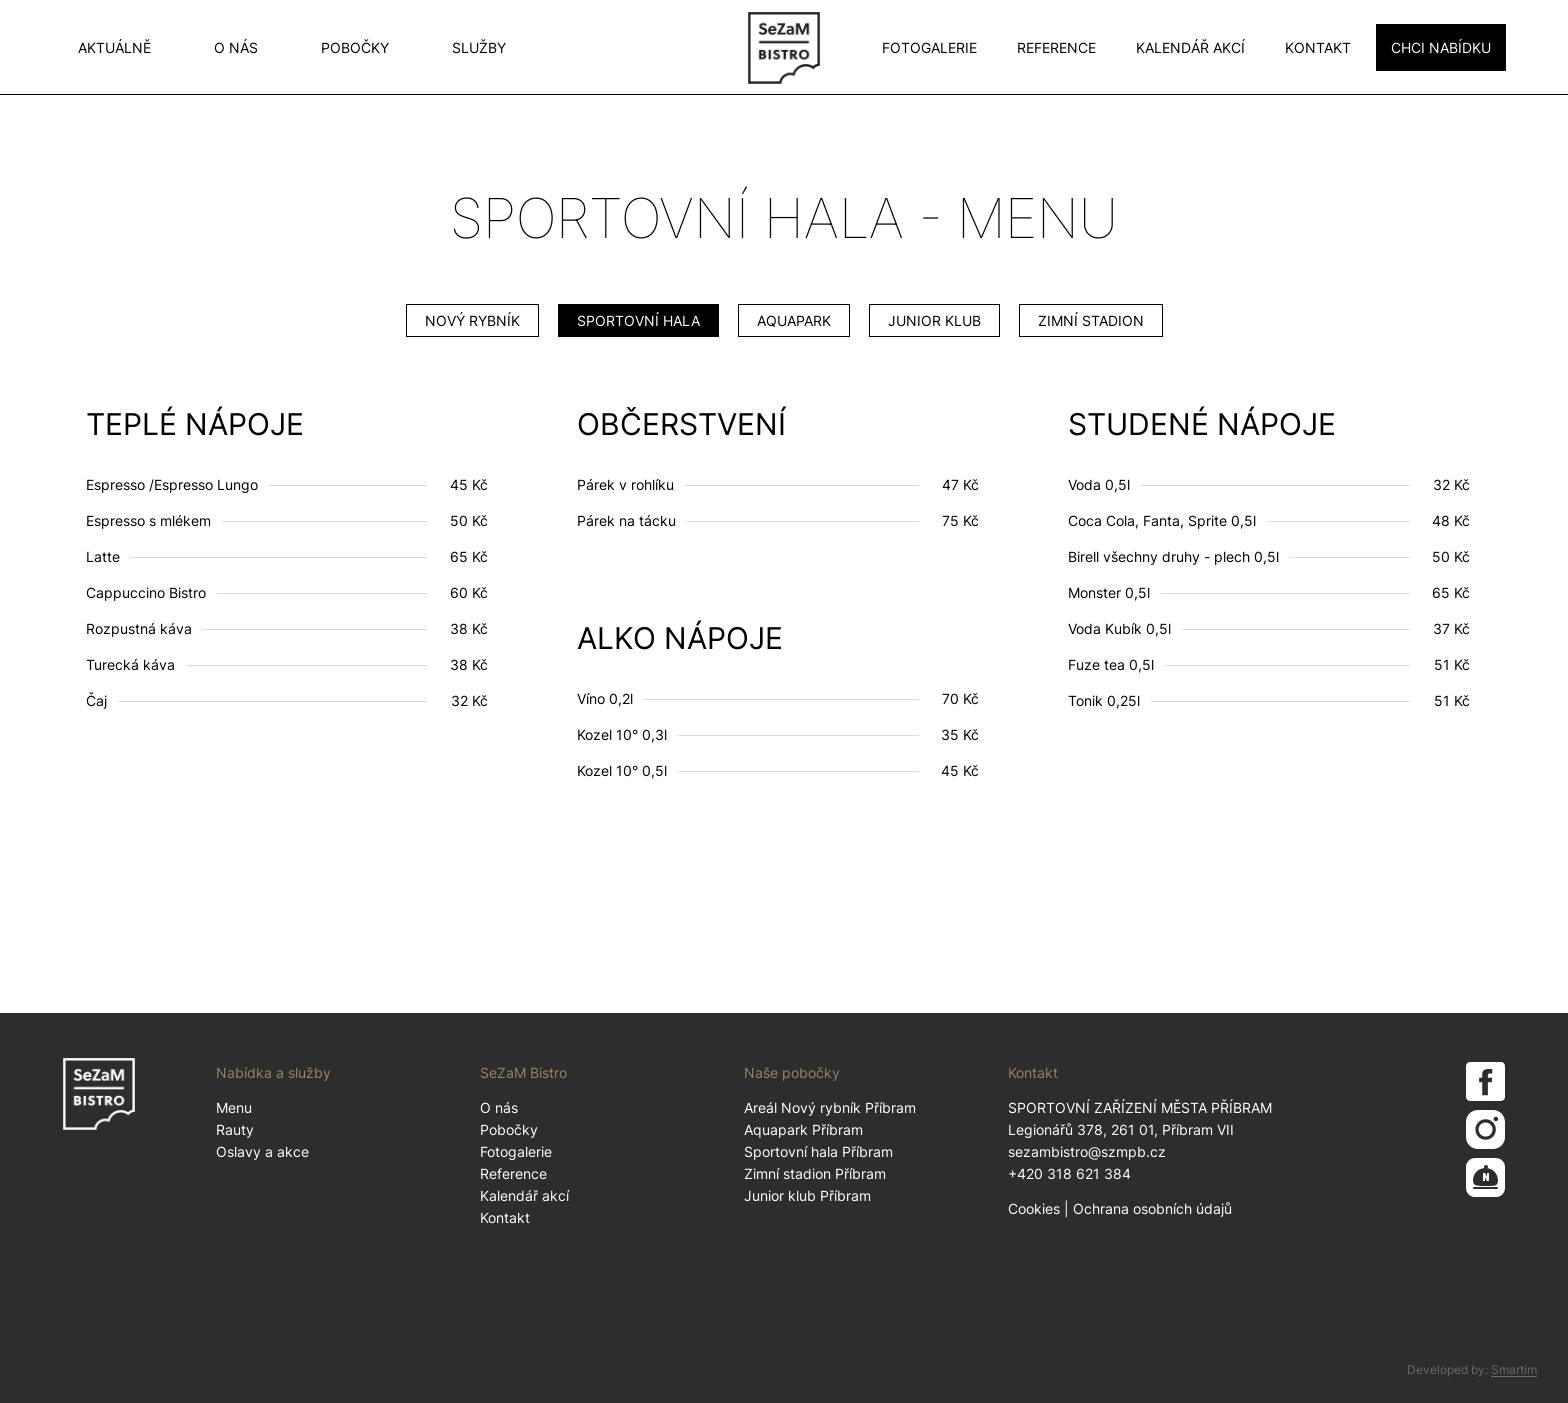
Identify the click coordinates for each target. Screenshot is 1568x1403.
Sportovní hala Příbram (818, 1151)
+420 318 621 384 (1069, 1173)
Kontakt (1318, 47)
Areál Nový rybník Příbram (830, 1107)
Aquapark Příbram (803, 1129)
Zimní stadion (1091, 320)
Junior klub (934, 320)
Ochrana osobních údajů (1152, 1208)
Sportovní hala (638, 320)
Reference (1056, 47)
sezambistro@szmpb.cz (1087, 1151)
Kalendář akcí (1190, 47)
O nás (236, 47)
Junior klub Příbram (807, 1195)
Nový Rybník (472, 320)
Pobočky (355, 47)
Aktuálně (114, 47)
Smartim (1514, 1369)
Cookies (1034, 1208)
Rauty (235, 1129)
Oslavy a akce (262, 1151)
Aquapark (794, 320)
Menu (234, 1107)
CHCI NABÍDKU (1441, 47)
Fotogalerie (929, 47)
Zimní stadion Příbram (815, 1173)
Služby (479, 47)
